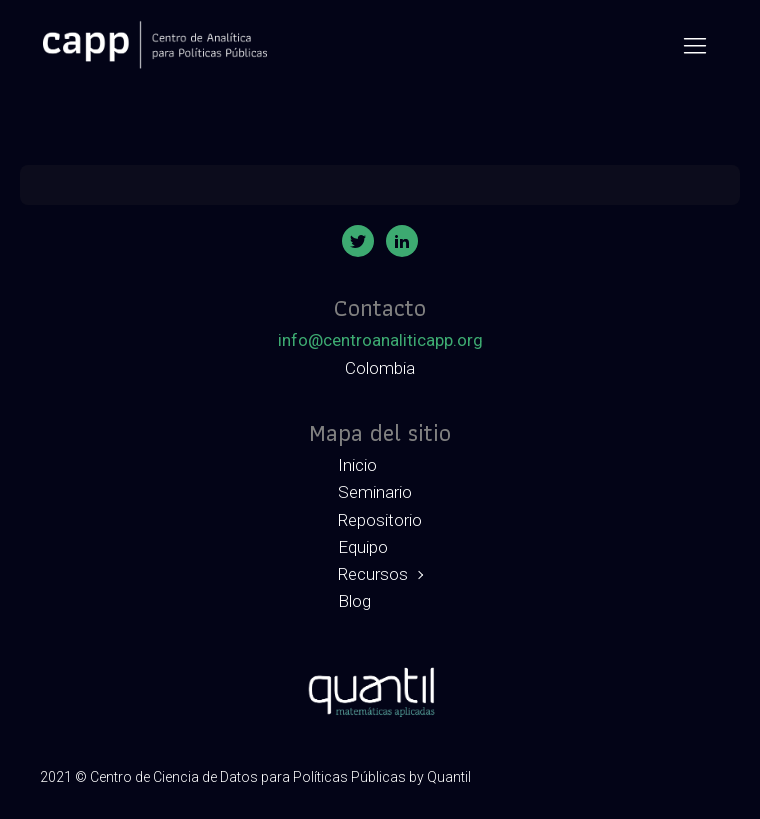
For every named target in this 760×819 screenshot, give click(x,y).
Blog (354, 601)
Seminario (375, 492)
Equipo (363, 547)
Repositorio (380, 520)
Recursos (373, 574)
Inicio (357, 465)
